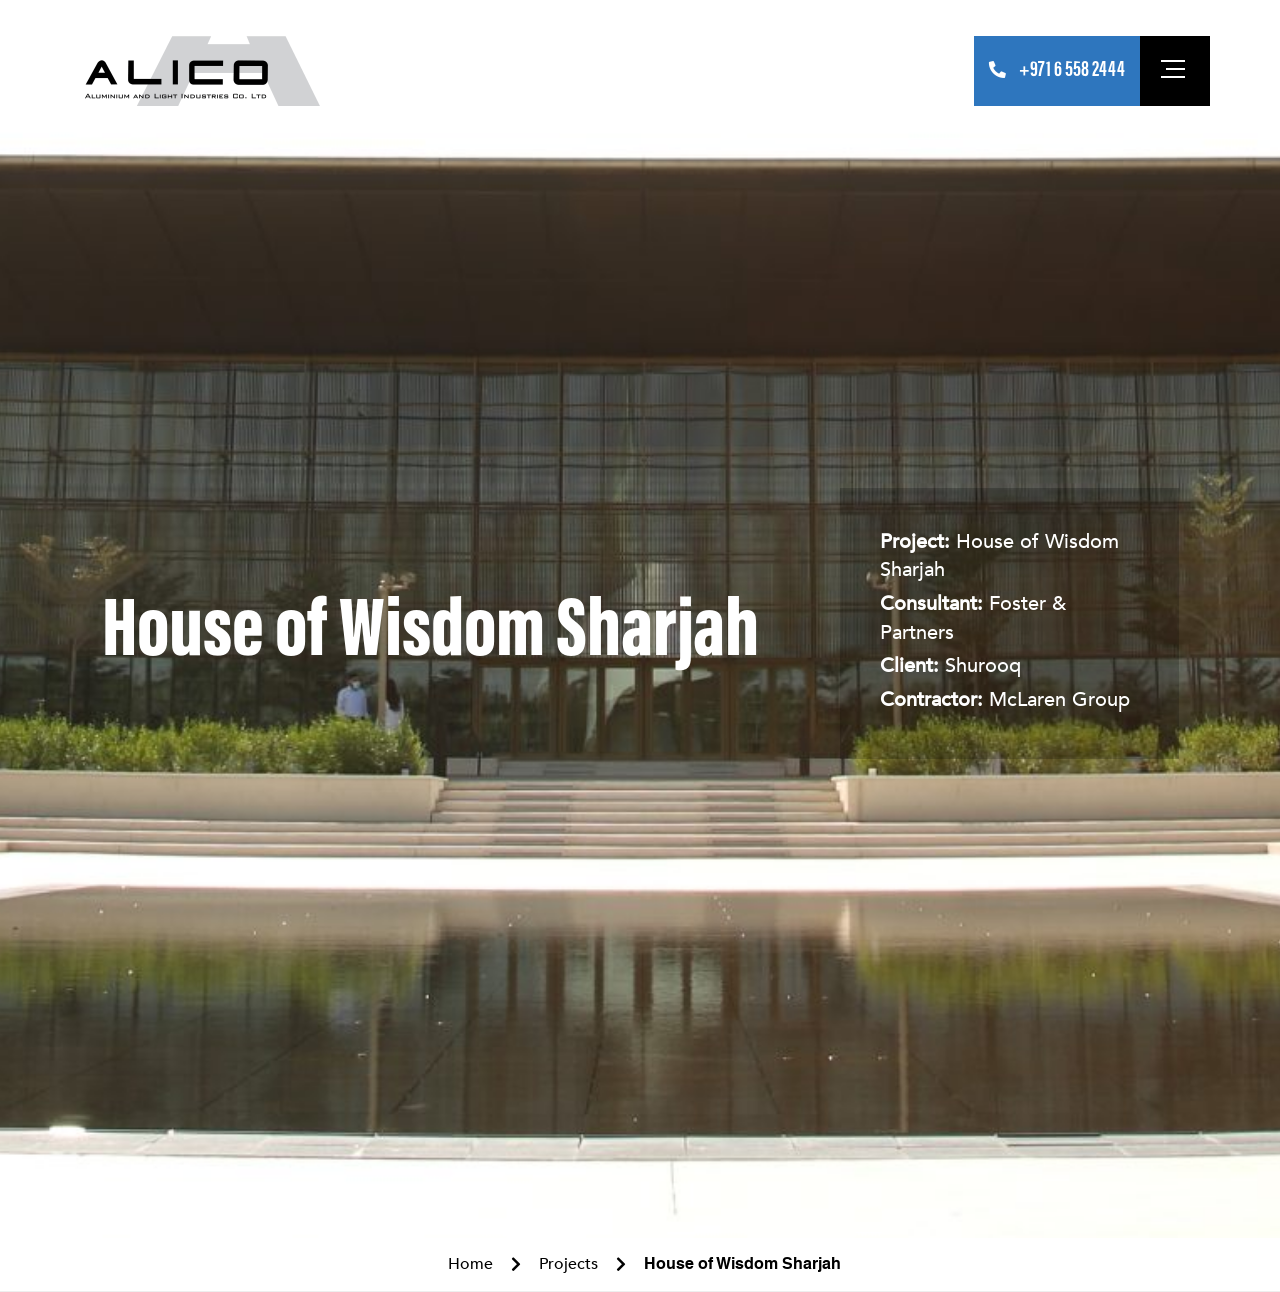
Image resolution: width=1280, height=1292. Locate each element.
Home (349, 71)
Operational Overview (707, 71)
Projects (578, 71)
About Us (414, 71)
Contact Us (919, 71)
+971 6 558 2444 (1072, 71)
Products (496, 71)
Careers (834, 71)
